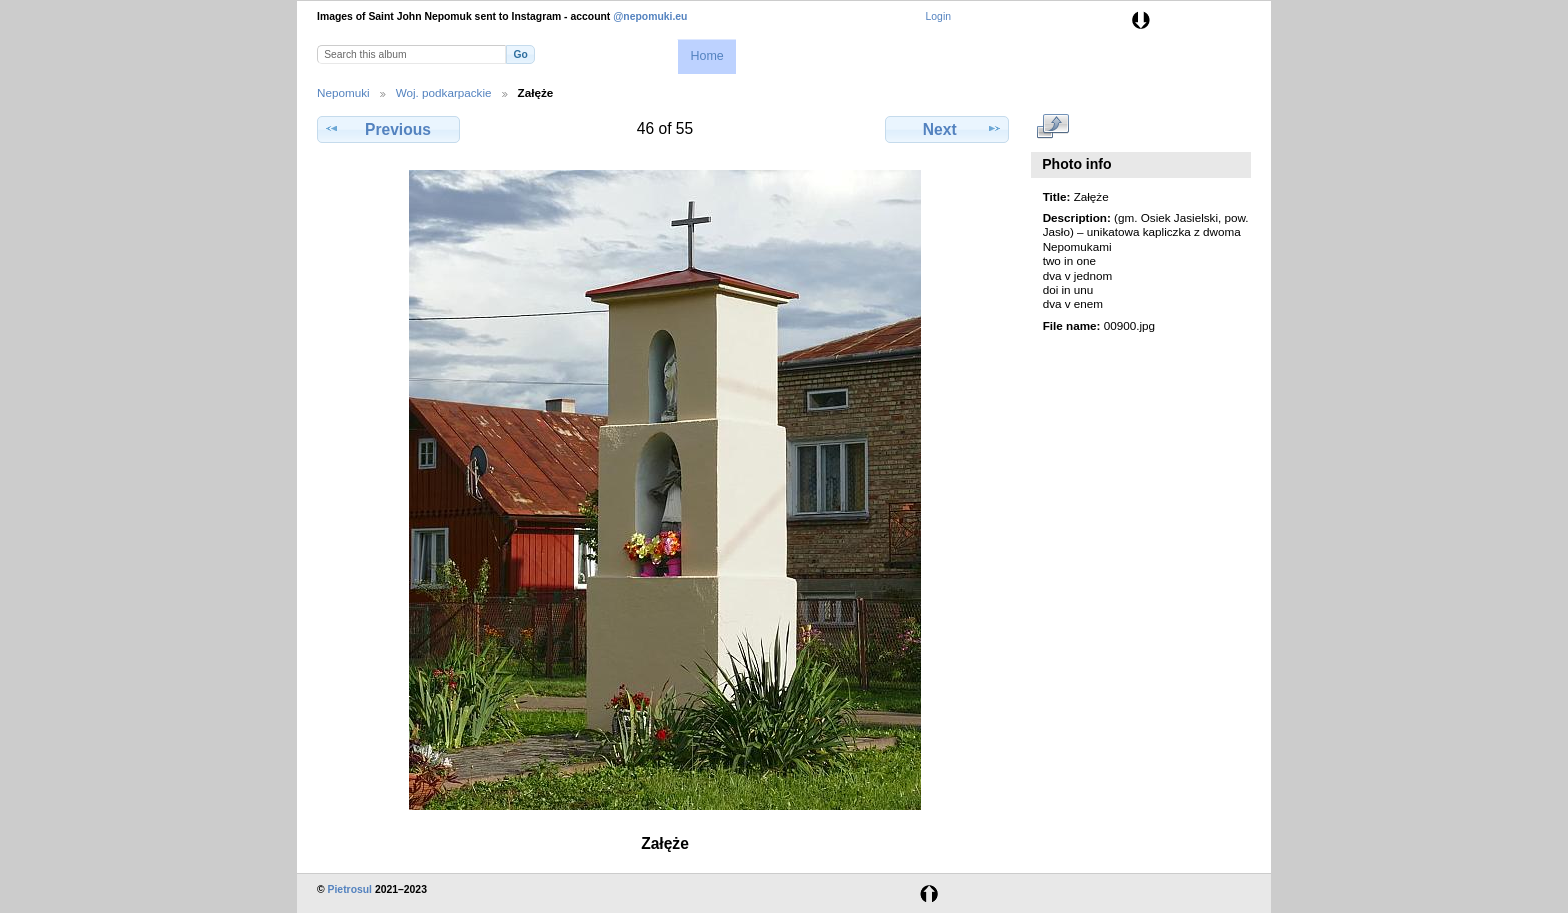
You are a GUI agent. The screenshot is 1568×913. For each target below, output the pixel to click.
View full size (1053, 127)
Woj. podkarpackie (444, 92)
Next (947, 129)
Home (706, 56)
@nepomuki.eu (650, 16)
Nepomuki (343, 92)
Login (938, 16)
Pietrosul (350, 889)
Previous (388, 129)
